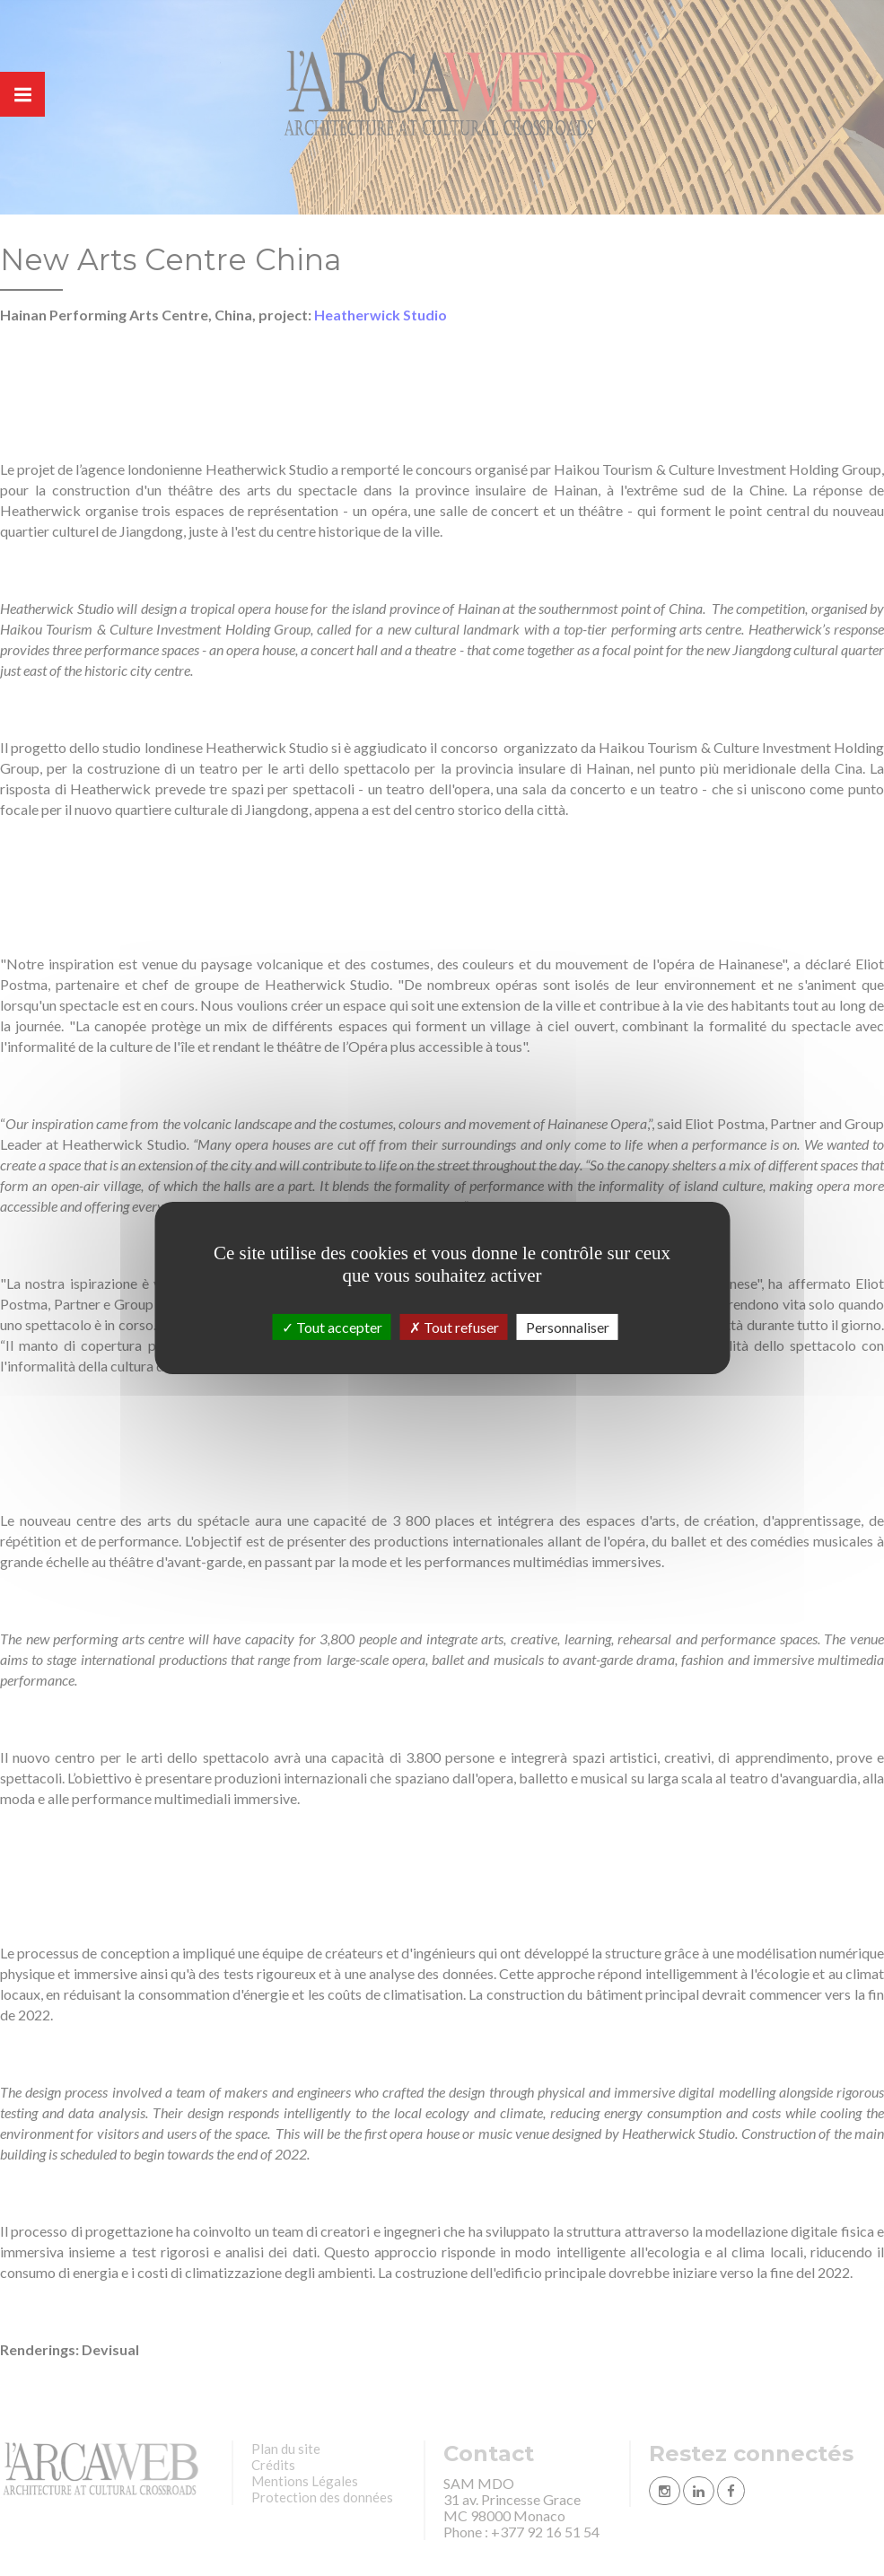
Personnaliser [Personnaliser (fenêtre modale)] (567, 1327)
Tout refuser (454, 1327)
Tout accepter (332, 1327)
